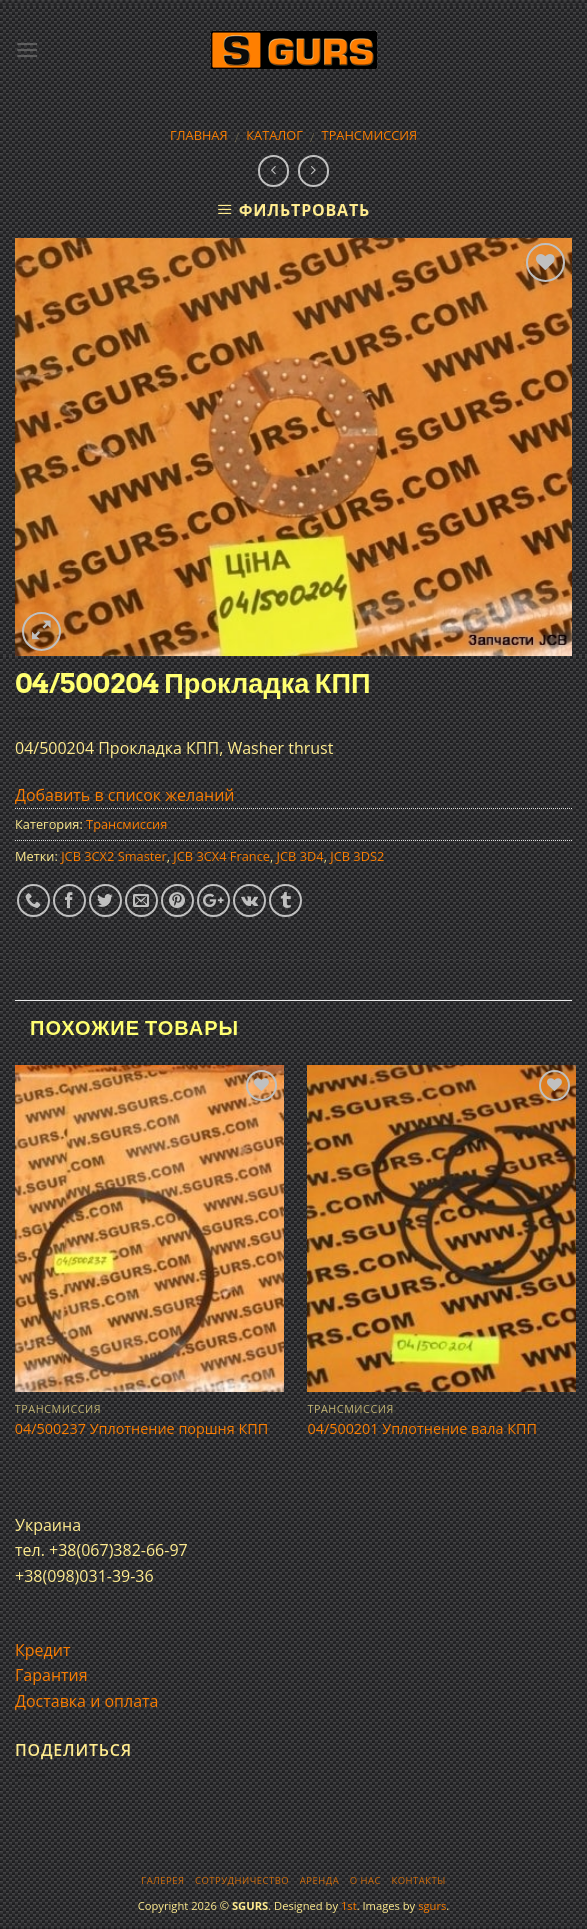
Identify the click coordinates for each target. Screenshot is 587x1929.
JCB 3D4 (300, 856)
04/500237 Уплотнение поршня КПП (141, 1429)
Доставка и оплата (87, 1701)
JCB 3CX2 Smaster (114, 856)
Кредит (42, 1650)
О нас (365, 1880)
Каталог (274, 135)
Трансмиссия (370, 135)
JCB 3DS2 (357, 856)
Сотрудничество (242, 1880)
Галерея (162, 1880)
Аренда (319, 1880)
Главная (199, 135)
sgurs (432, 1905)
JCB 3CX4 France (221, 856)
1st (349, 1905)
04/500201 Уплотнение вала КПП (422, 1429)
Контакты (418, 1880)
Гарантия (51, 1675)
